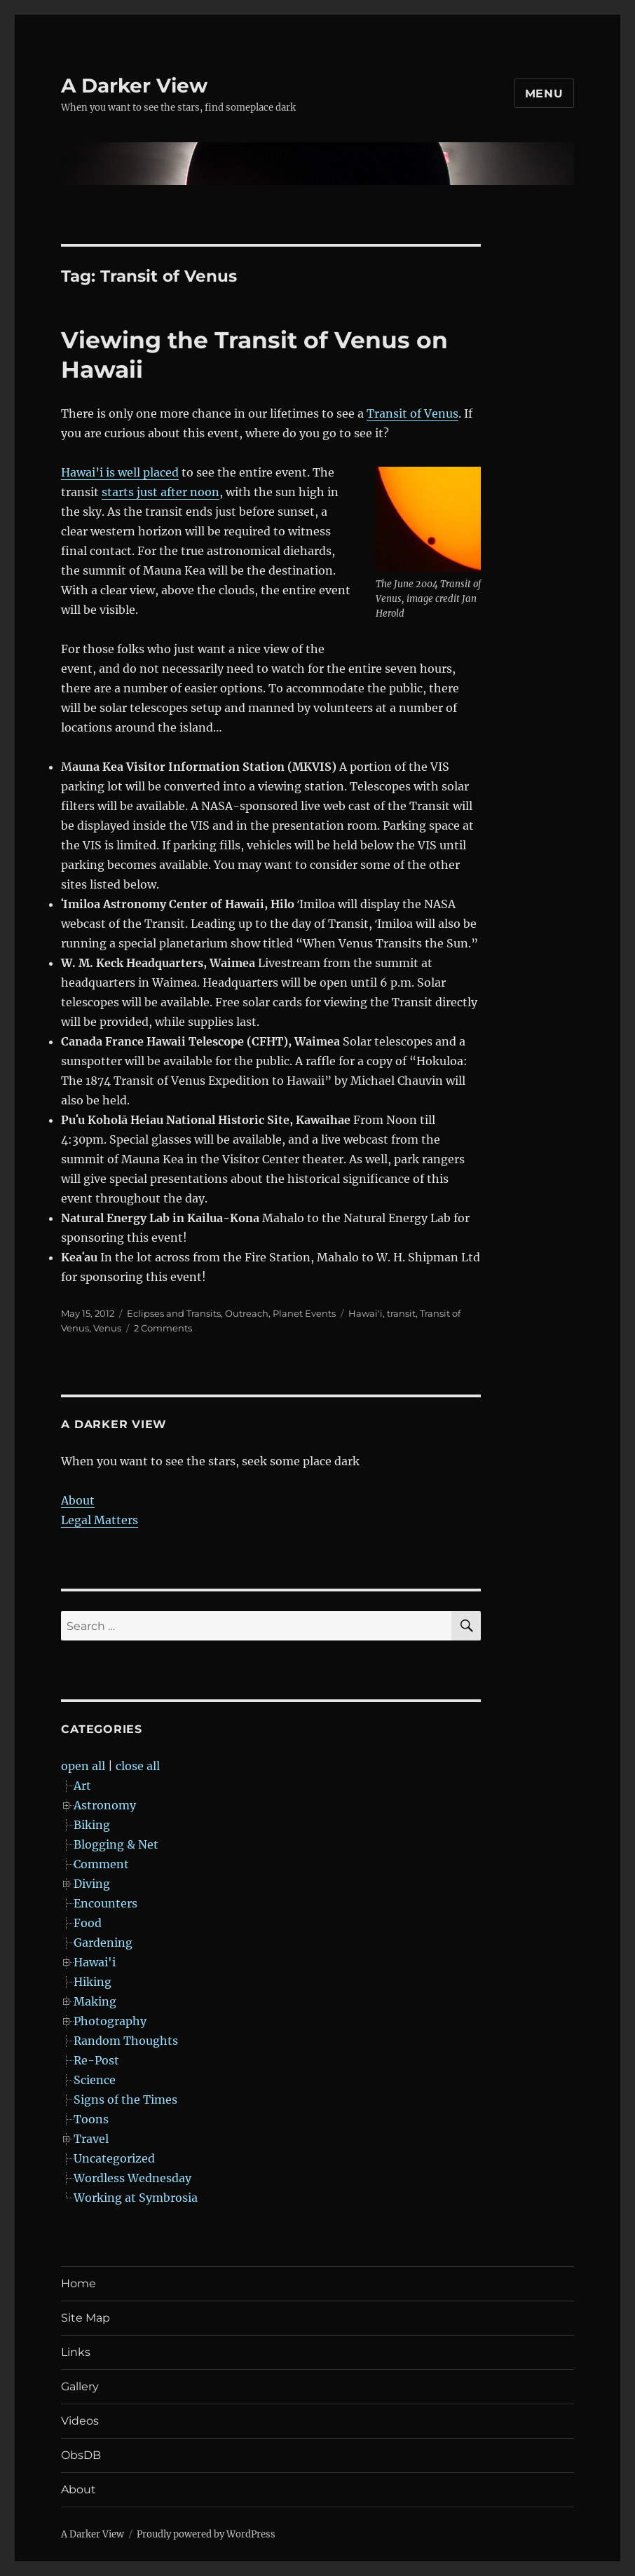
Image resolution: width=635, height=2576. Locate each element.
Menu (544, 93)
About (78, 1500)
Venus (107, 1328)
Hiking (92, 1982)
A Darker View (134, 85)
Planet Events (304, 1313)
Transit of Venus (412, 413)
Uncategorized (114, 2158)
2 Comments (163, 1328)
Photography (110, 2021)
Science (95, 2080)
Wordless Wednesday (132, 2178)
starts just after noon (160, 492)
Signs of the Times (125, 2099)
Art (82, 1786)
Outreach (246, 1313)
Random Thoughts (126, 2041)
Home (78, 2283)
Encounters (105, 1903)
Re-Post (96, 2060)
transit (401, 1313)
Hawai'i (365, 1313)
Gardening (103, 1943)
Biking (92, 1825)
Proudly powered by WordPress (206, 2534)
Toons (91, 2119)
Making (95, 2001)
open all (83, 1766)
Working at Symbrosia (136, 2198)
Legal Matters (99, 1520)
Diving (92, 1884)
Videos (80, 2420)
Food (88, 1923)
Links (75, 2352)
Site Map (85, 2317)
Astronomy (105, 1805)
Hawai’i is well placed (120, 472)
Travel (91, 2139)
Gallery (80, 2386)
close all (138, 1766)
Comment (101, 1864)
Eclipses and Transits (174, 1313)
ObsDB (81, 2455)
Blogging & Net (116, 1844)
